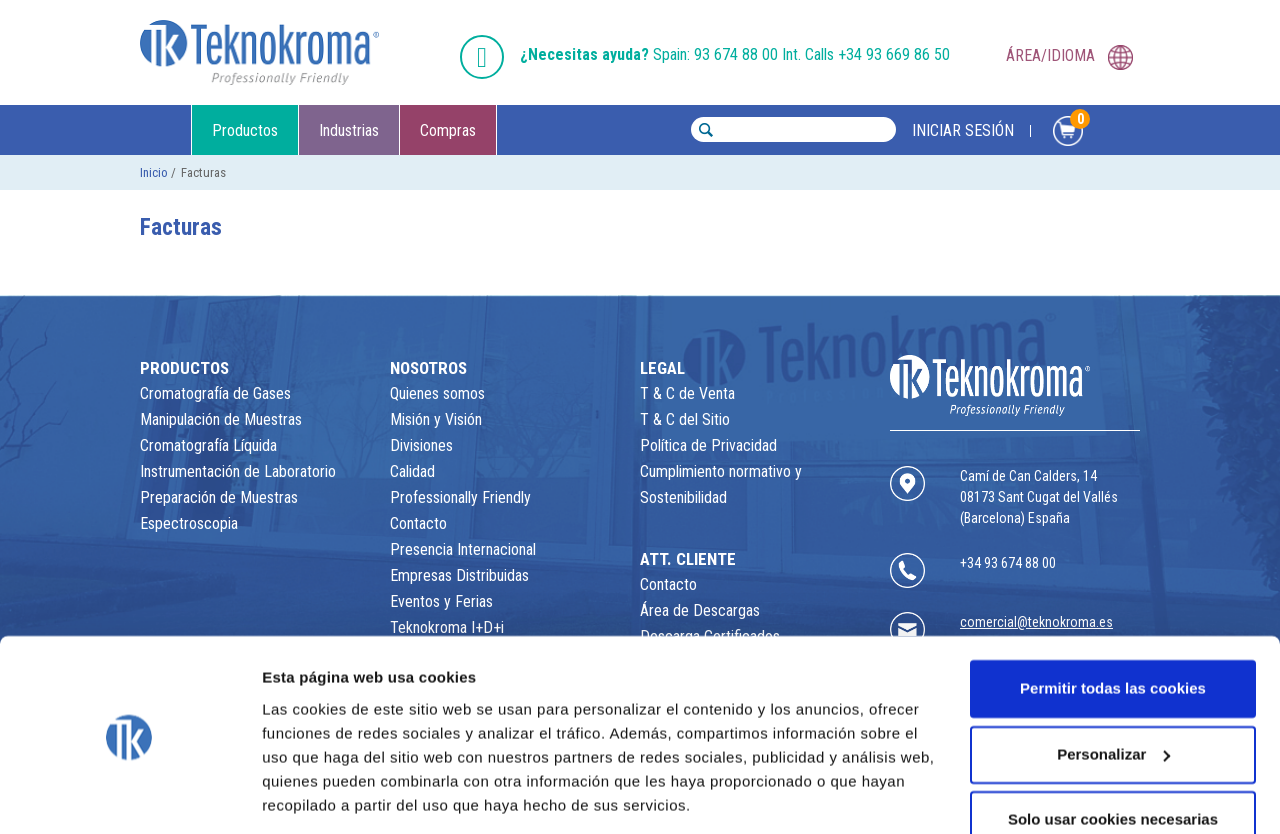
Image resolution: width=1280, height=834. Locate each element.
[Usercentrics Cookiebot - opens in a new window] (129, 795)
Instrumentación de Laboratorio (238, 471)
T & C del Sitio (685, 419)
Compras (448, 131)
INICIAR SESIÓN (963, 131)
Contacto (418, 523)
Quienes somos (437, 393)
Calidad (412, 471)
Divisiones (421, 445)
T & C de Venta (687, 393)
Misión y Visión (436, 419)
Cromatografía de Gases (215, 393)
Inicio (154, 172)
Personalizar (1113, 688)
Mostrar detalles (320, 794)
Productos (245, 131)
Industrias (349, 131)
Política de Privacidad (708, 445)
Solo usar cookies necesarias (1113, 754)
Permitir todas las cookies (1113, 623)
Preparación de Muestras (219, 497)
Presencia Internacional (463, 549)
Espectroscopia (189, 523)
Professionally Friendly (460, 497)
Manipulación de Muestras (221, 419)
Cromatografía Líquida (208, 445)
